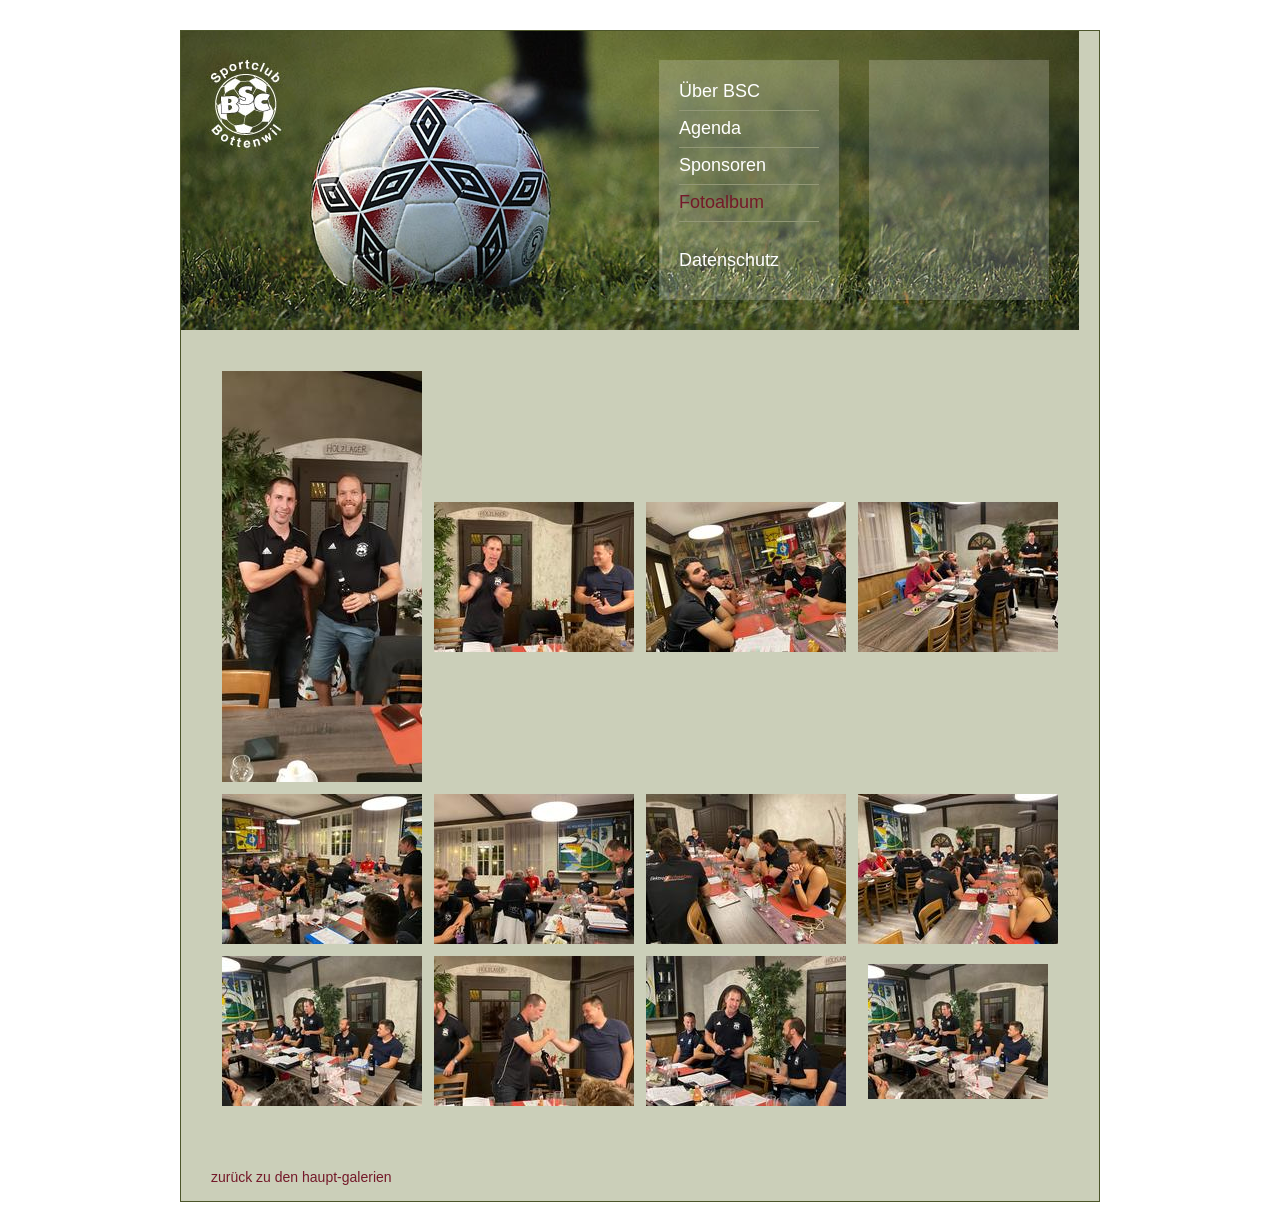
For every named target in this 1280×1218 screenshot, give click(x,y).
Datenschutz (729, 260)
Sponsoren (722, 165)
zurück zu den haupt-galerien (301, 1177)
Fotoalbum (721, 202)
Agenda (710, 128)
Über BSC (719, 91)
